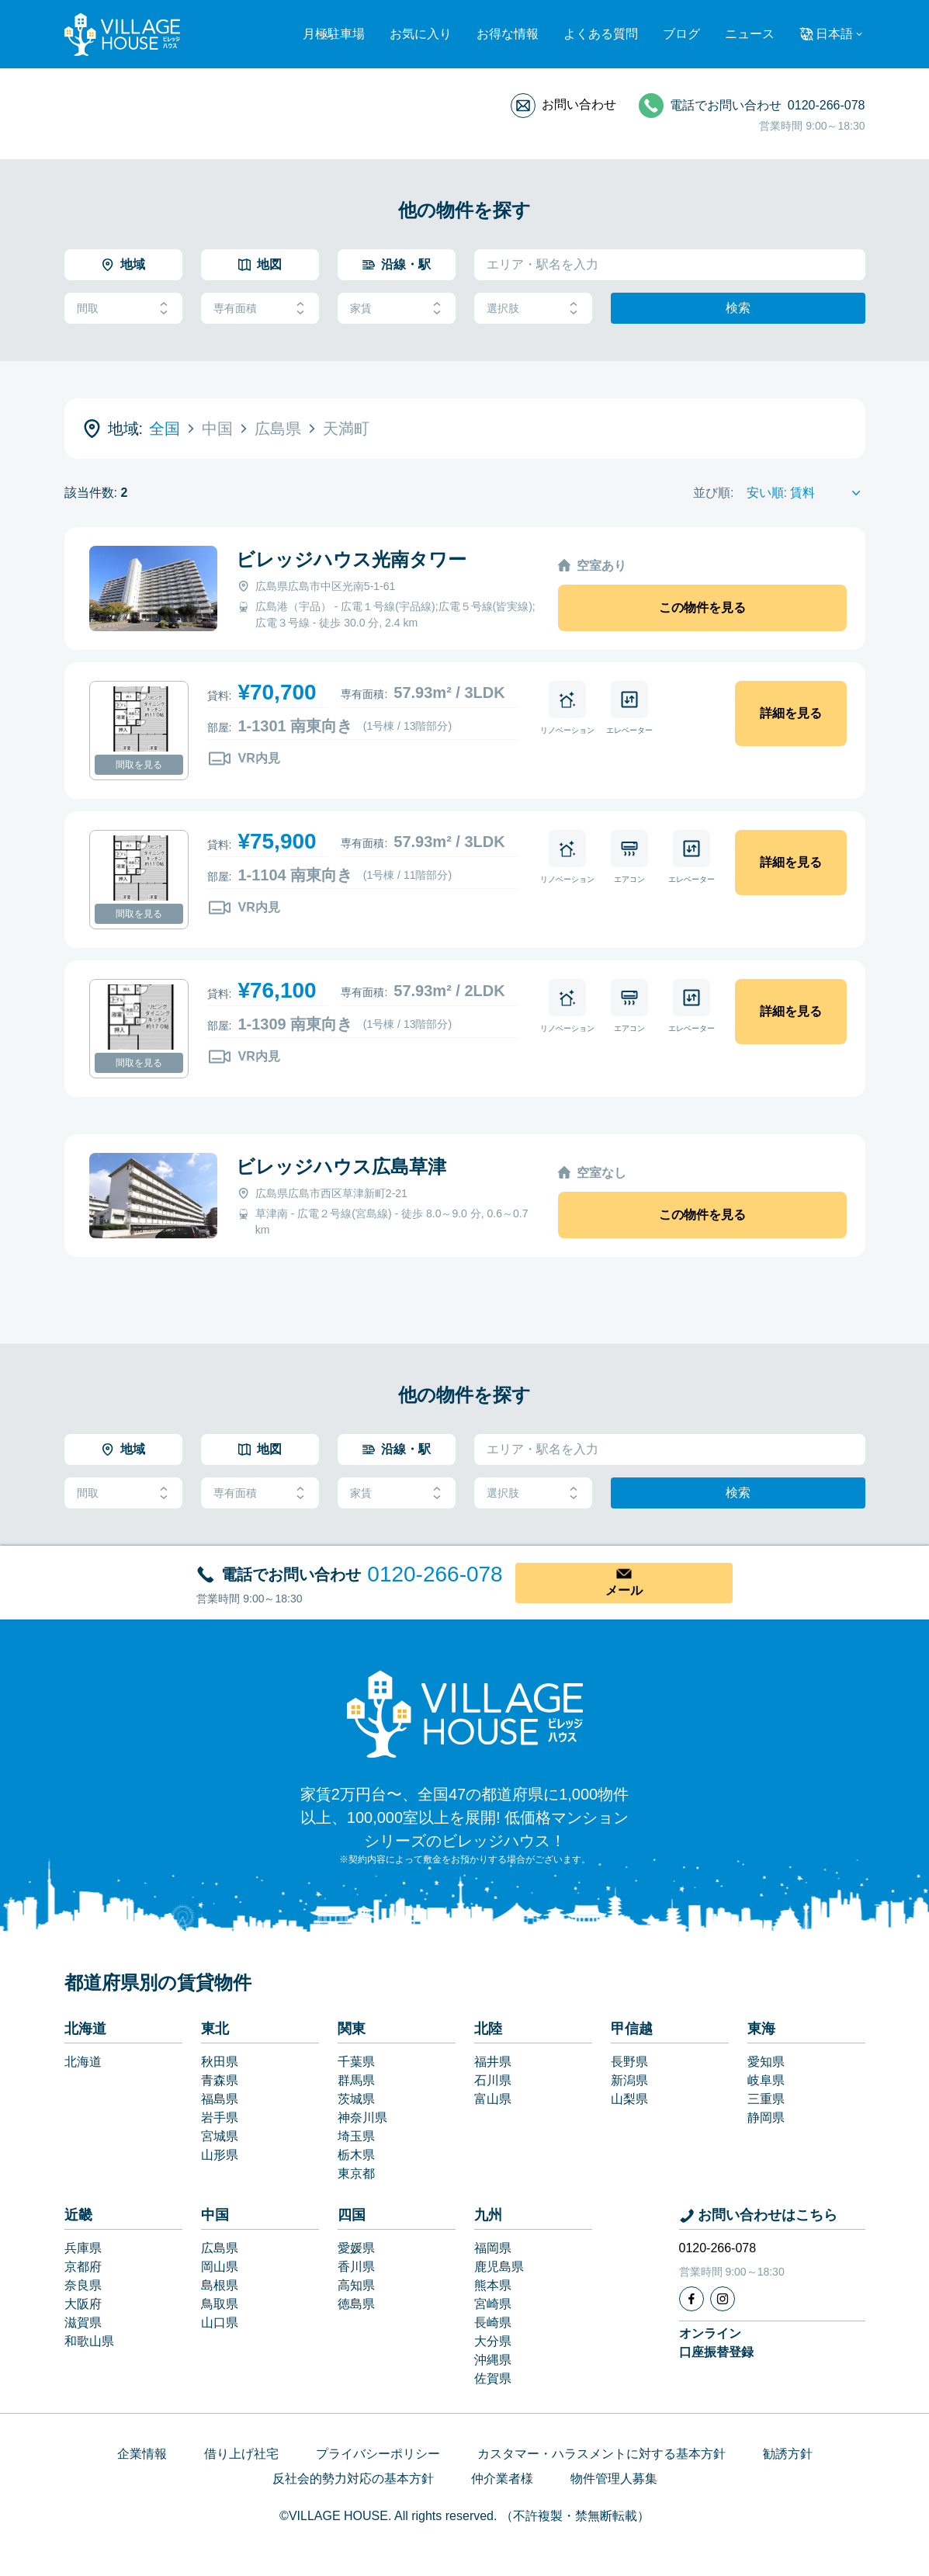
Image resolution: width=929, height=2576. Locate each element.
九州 (488, 2215)
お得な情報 (508, 33)
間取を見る (139, 764)
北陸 (488, 2028)
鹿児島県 (499, 2266)
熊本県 (492, 2285)
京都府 (83, 2266)
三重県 (766, 2099)
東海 (761, 2028)
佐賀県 (492, 2378)
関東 (352, 2028)
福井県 (492, 2061)
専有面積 (260, 308)
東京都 (356, 2173)
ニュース (750, 33)
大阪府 (83, 2303)
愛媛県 (356, 2248)
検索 (738, 307)
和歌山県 (89, 2341)
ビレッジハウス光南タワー (351, 559)
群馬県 (356, 2080)
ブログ (681, 33)
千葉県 (356, 2061)
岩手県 (219, 2117)
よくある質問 (600, 33)
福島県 (219, 2099)
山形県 (219, 2154)
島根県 (219, 2285)
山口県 (219, 2322)
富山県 (492, 2099)
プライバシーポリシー (378, 2453)
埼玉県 (356, 2136)
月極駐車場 (334, 33)
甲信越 (632, 2028)
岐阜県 (766, 2080)
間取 (123, 308)
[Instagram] (722, 2298)
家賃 (396, 308)
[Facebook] (691, 2298)
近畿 (78, 2215)
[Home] (465, 1713)
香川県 (356, 2266)
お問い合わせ (579, 104)
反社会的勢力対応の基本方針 (353, 2478)
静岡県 (766, 2117)
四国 (352, 2215)
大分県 (492, 2341)
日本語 (834, 33)
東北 (215, 2028)
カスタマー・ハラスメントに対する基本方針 (601, 2453)
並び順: (713, 492)
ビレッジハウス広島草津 (341, 1166)
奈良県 (83, 2285)
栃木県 (356, 2154)
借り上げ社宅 (241, 2453)
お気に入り (421, 33)
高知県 (356, 2285)
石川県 (492, 2080)
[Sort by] (806, 493)
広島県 (219, 2248)
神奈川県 (362, 2117)
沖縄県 (492, 2359)
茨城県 (356, 2099)
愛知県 (766, 2061)
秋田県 (219, 2061)
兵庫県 (83, 2248)
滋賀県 (83, 2322)
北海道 (85, 2028)
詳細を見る (791, 713)
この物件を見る (702, 607)
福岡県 (492, 2248)
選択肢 (533, 308)
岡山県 (219, 2266)
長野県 (629, 2061)
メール (624, 1590)
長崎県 (492, 2322)
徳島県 (356, 2303)
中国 (215, 2215)
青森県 (219, 2080)
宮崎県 (492, 2303)
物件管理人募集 (613, 2478)
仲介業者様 (502, 2478)
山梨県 (629, 2099)
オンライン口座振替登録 (716, 2343)
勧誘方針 (788, 2453)
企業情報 (142, 2453)
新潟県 (629, 2080)
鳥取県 (219, 2303)
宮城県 (219, 2136)
